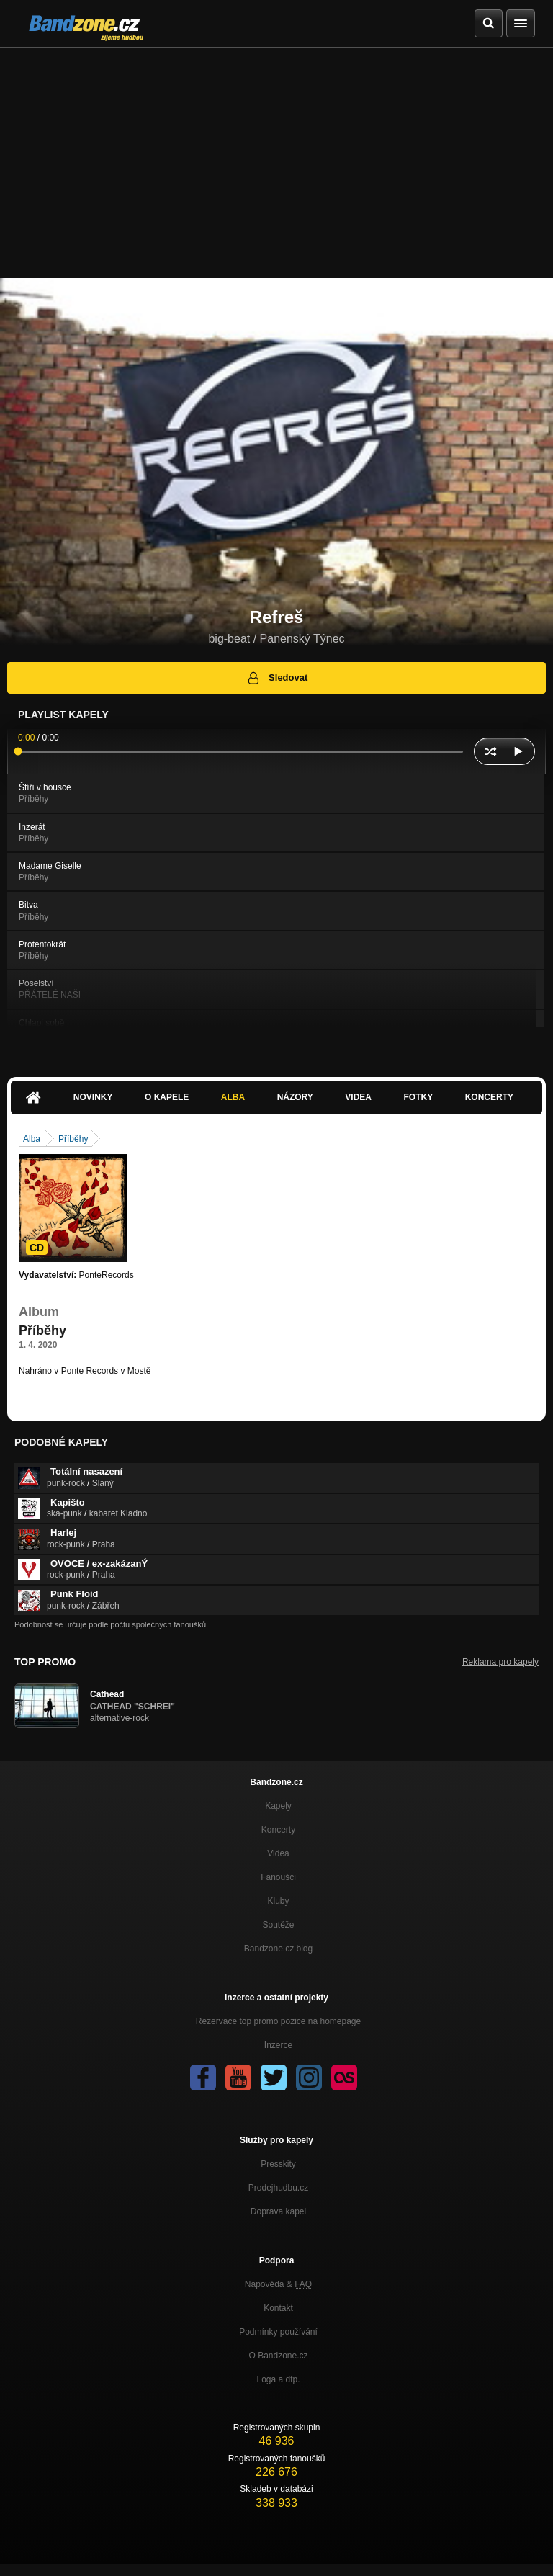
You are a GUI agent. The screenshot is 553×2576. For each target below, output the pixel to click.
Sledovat (277, 678)
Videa (358, 1097)
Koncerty (489, 1097)
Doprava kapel (278, 2211)
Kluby (278, 1901)
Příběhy (73, 1139)
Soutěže (278, 1925)
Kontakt (278, 2308)
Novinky (93, 1097)
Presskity (278, 2164)
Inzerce (278, 2045)
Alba (233, 1097)
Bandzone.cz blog (278, 1949)
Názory (295, 1097)
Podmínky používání (278, 2332)
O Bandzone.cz (277, 2356)
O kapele (167, 1097)
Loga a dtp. (278, 2379)
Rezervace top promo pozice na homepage (278, 2021)
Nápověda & (278, 2284)
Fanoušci (278, 1877)
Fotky (418, 1097)
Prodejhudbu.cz (278, 2188)
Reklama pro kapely (500, 1662)
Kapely (278, 1806)
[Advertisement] (276, 155)
